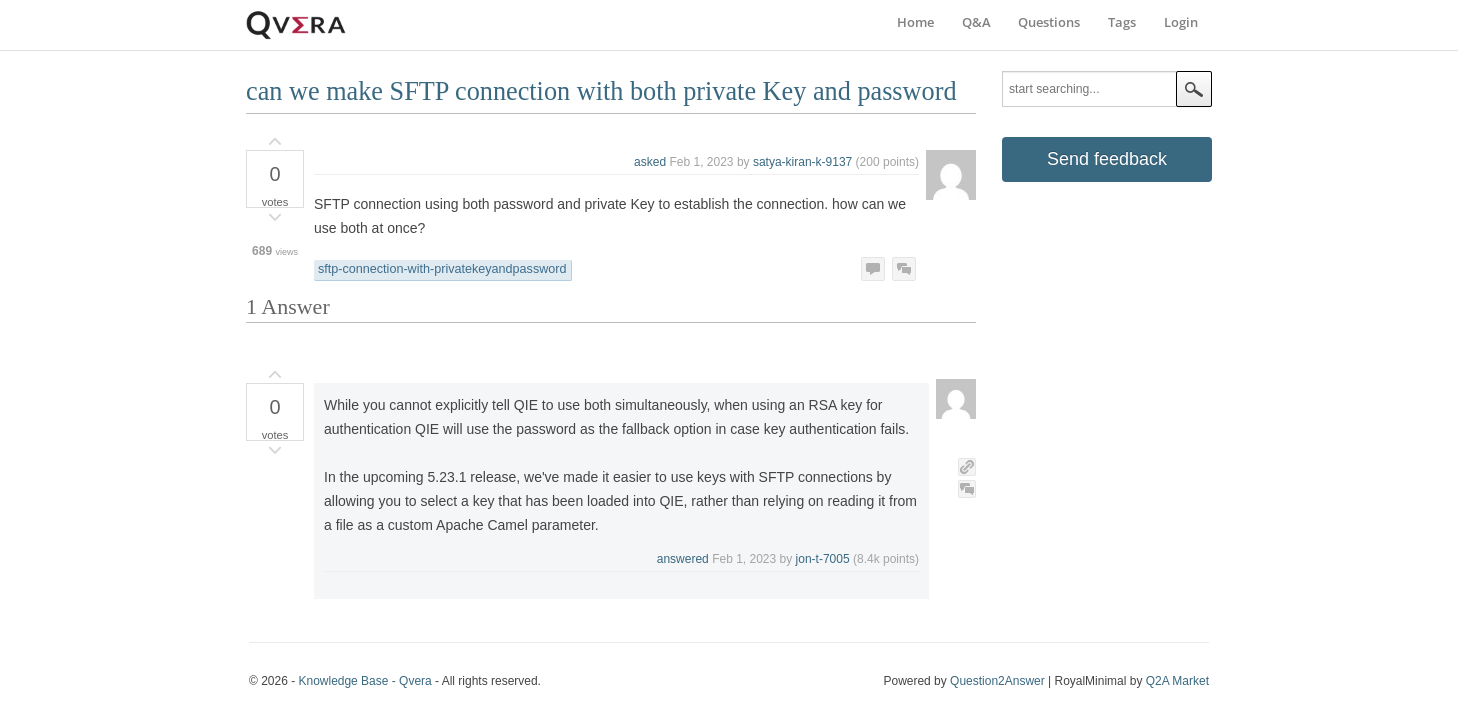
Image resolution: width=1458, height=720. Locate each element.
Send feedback (1107, 159)
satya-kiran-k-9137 (802, 162)
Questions (1049, 22)
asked (650, 162)
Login (1181, 22)
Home (915, 22)
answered (683, 559)
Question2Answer (997, 681)
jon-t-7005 (823, 559)
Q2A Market (1177, 681)
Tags (1122, 22)
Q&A (976, 22)
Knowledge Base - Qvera (364, 681)
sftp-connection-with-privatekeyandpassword (442, 269)
